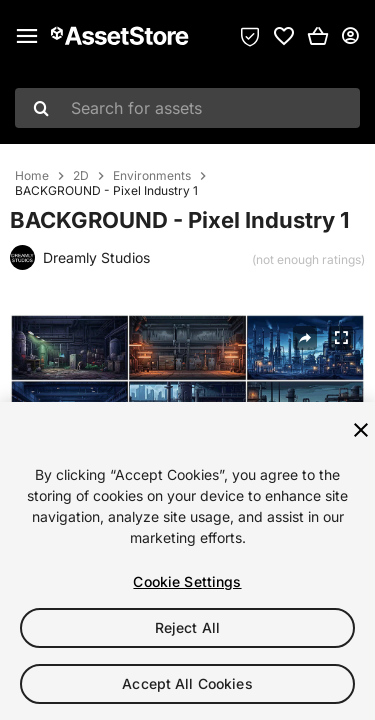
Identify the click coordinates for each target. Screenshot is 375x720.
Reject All (187, 627)
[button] (318, 36)
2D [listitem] (81, 176)
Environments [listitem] (152, 176)
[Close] (361, 430)
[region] (187, 561)
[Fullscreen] (341, 338)
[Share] (305, 338)
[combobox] (187, 108)
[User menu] (350, 36)
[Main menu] (27, 36)
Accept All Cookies (187, 683)
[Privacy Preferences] (250, 36)
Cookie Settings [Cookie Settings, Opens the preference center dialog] (187, 581)
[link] (284, 36)
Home (32, 176)
